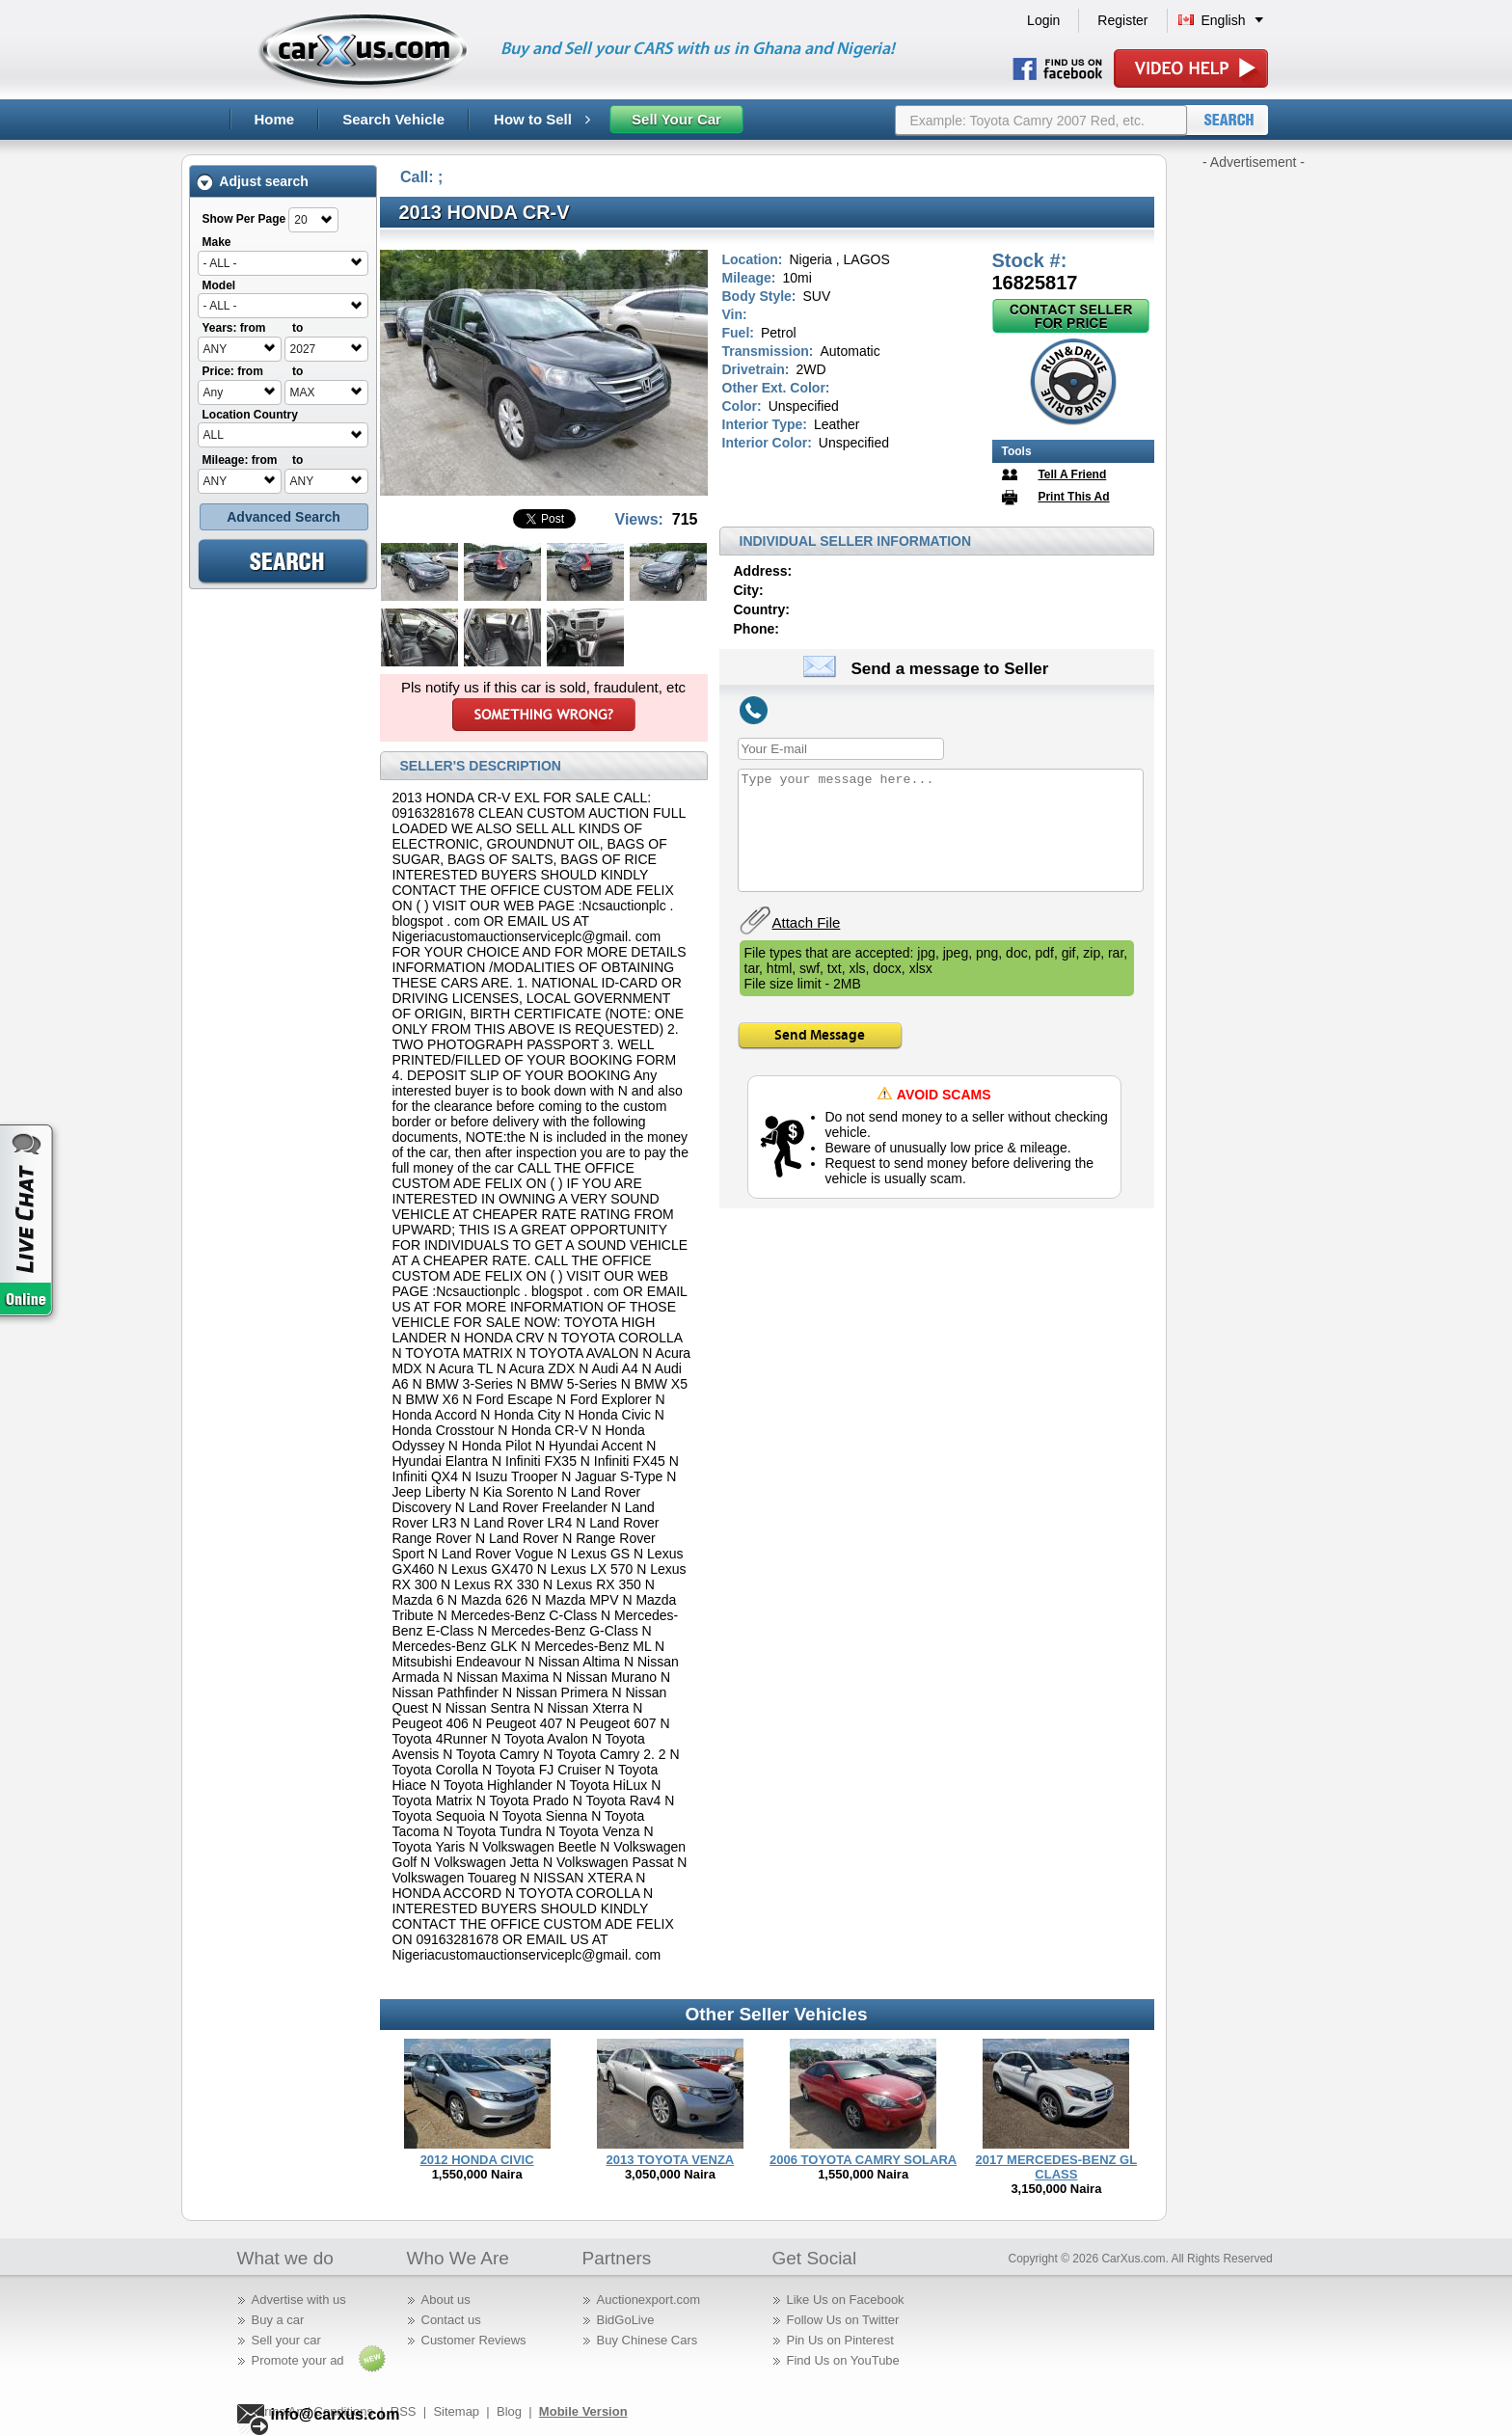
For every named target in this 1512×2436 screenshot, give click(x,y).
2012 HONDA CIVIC (477, 2159)
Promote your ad (298, 2360)
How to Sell (542, 119)
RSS (404, 2411)
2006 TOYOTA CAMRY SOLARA (863, 2159)
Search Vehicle (393, 119)
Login (1043, 20)
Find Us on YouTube (843, 2360)
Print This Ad (1073, 496)
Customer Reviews (473, 2340)
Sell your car (286, 2340)
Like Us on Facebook (845, 2299)
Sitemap (456, 2411)
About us (446, 2299)
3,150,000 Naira (1056, 2188)
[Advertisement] (1253, 461)
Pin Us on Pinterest (840, 2340)
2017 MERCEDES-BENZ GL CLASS (1057, 2166)
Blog (509, 2411)
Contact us (451, 2320)
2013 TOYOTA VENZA (671, 2159)
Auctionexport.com (649, 2299)
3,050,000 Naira (670, 2174)
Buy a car (278, 2320)
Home (275, 119)
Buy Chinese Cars (647, 2340)
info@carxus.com (335, 2414)
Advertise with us (299, 2299)
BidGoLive (626, 2320)
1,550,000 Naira (477, 2174)
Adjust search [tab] (253, 182)
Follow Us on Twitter (843, 2320)
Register (1122, 20)
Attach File (806, 922)
